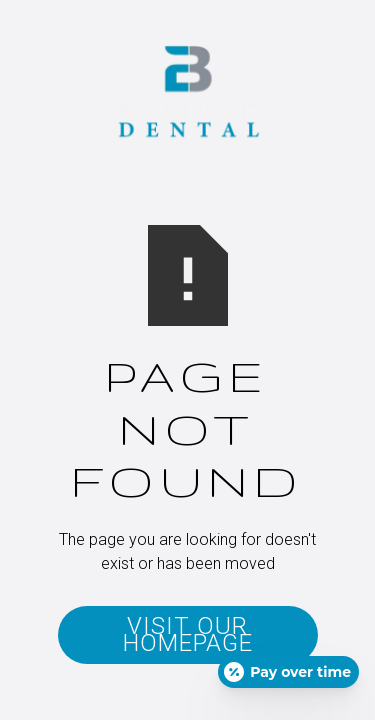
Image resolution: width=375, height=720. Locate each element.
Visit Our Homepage (188, 634)
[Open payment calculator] (288, 672)
